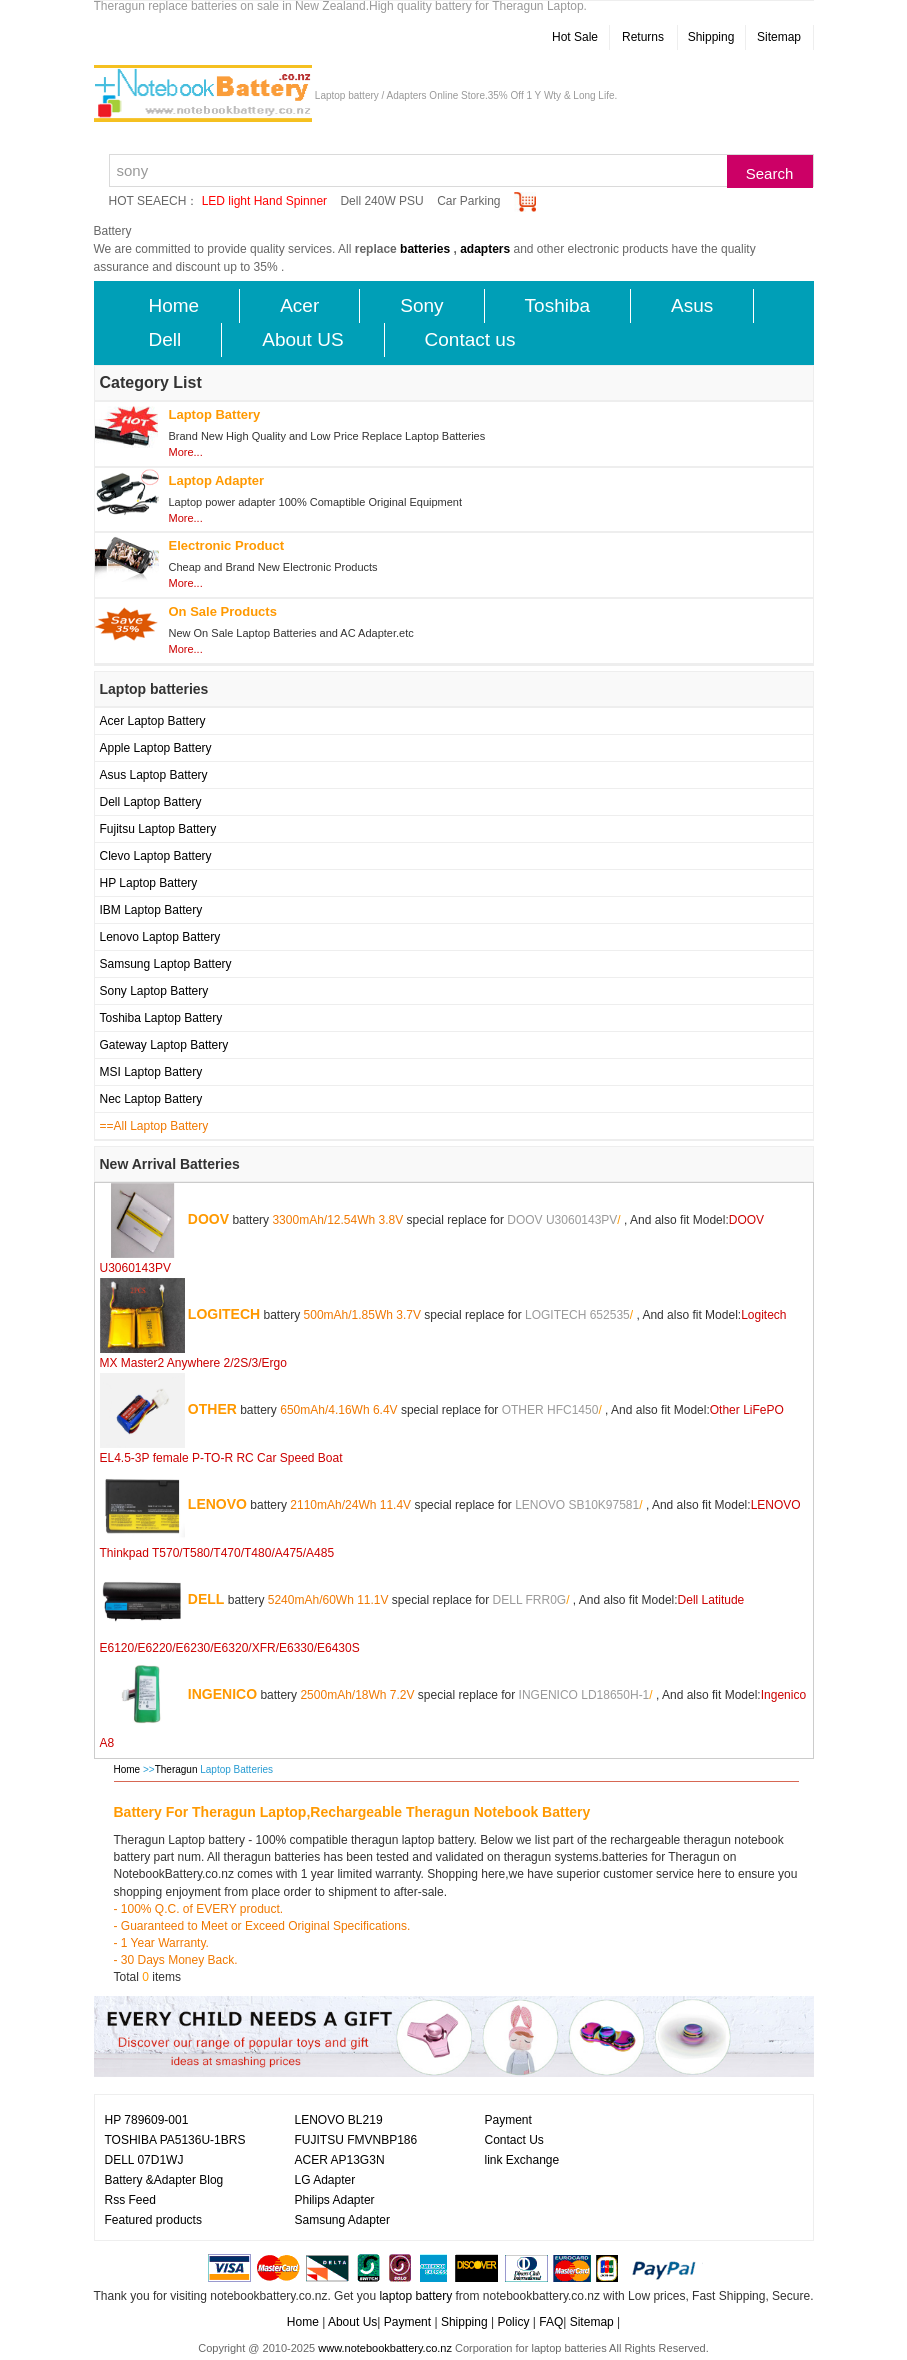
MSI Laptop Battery (151, 1072)
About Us (352, 2322)
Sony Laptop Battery (154, 991)
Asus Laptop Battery (154, 775)
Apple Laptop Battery (156, 748)
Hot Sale (575, 37)
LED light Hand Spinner (264, 201)
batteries (425, 249)
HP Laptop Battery (149, 883)
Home (174, 305)
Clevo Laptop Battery (156, 856)
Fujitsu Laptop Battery (158, 829)
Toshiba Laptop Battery (161, 1018)
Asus (692, 305)
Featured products (153, 2220)
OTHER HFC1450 (550, 1409)
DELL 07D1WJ (144, 2160)
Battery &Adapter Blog (164, 2180)
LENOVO (217, 1503)
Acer (299, 305)
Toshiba (558, 305)
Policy (513, 2322)
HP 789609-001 (147, 2120)
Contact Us (514, 2140)
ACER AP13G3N (340, 2160)
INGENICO (222, 1693)
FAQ (551, 2322)
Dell (165, 339)
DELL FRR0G (530, 1599)
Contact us (470, 339)
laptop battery (415, 2296)
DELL (206, 1598)
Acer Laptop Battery (153, 721)
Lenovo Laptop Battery (160, 937)
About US (302, 339)
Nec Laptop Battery (151, 1099)
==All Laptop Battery (154, 1126)
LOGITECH (224, 1313)
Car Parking (468, 201)
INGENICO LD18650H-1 (584, 1694)
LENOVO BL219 (339, 2120)
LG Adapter (325, 2180)
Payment (508, 2120)
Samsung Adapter (342, 2220)
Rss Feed (130, 2200)
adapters (485, 249)
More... (186, 452)
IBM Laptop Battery (151, 910)
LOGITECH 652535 (577, 1314)
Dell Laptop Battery (151, 802)
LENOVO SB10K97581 (577, 1504)
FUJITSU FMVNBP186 (356, 2140)
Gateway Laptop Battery (164, 1045)
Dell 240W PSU (381, 201)
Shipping (711, 37)
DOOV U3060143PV (562, 1219)
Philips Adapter (335, 2200)
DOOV (208, 1218)
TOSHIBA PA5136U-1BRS (175, 2140)
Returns (643, 37)
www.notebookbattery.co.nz (385, 2348)
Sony (421, 305)
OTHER (212, 1408)
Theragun (178, 1769)
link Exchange (522, 2160)
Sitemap (779, 37)
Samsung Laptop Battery (166, 964)
